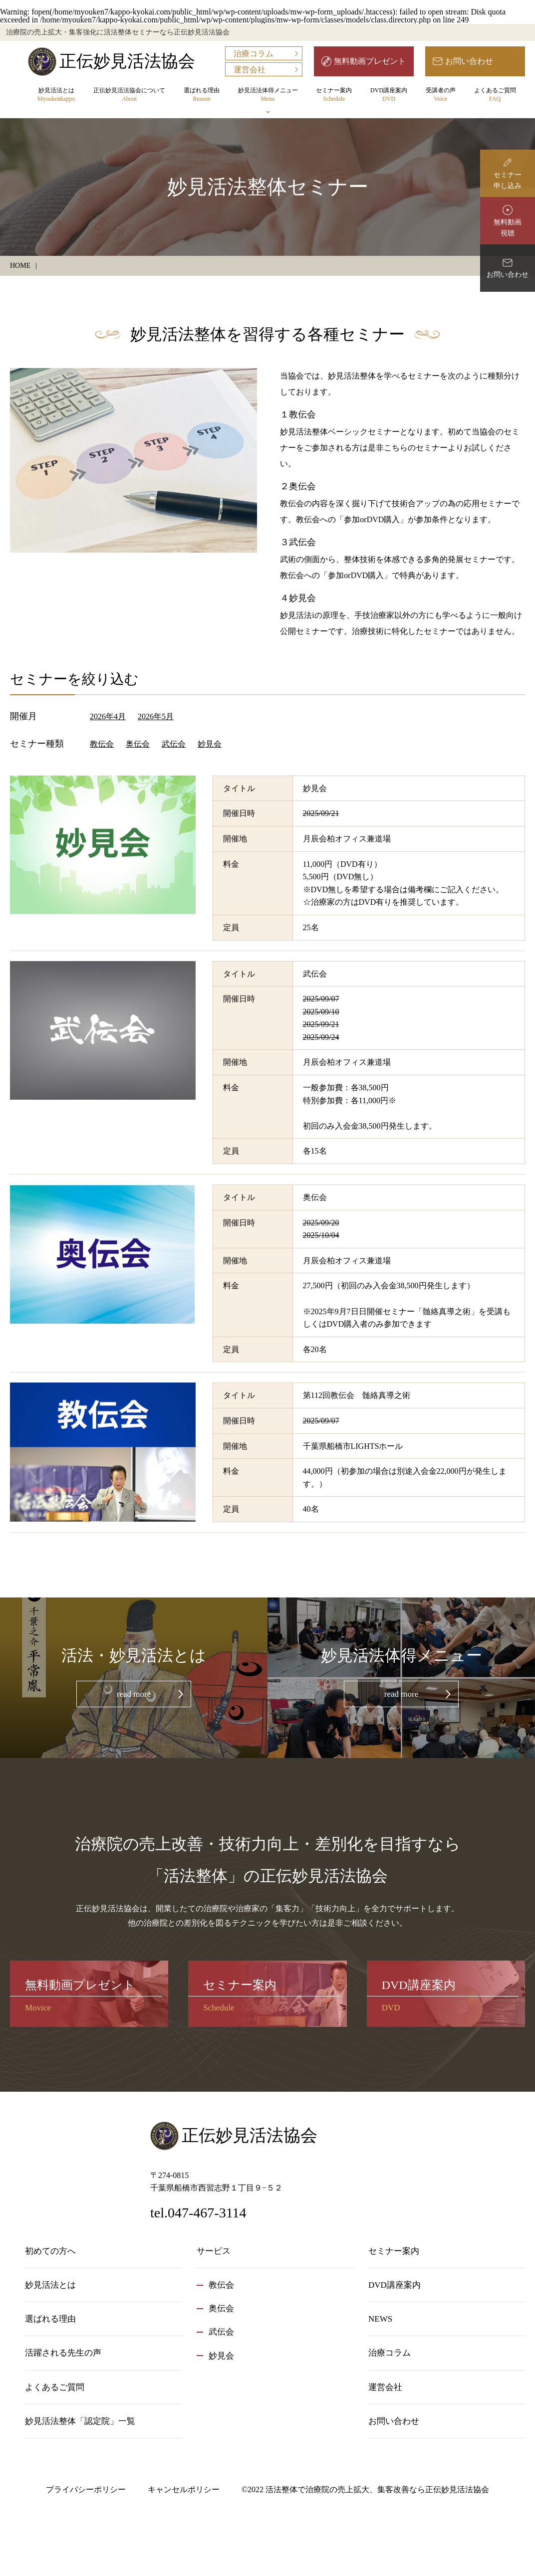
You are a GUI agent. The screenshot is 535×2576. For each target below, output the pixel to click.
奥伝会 (138, 744)
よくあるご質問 (495, 95)
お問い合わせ (469, 61)
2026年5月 (156, 716)
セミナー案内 (334, 95)
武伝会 (174, 744)
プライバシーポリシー (86, 2489)
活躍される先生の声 (63, 2353)
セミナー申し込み (508, 180)
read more (134, 1694)
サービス (214, 2251)
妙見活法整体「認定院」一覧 (80, 2421)
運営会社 (250, 69)
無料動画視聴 (508, 227)
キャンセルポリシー (184, 2489)
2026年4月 (108, 716)
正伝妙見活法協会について (129, 95)
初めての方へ (50, 2251)
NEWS (380, 2319)
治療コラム (253, 53)
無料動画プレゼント (370, 61)
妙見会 (210, 744)
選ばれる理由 (202, 95)
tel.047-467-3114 (198, 2212)
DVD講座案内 (388, 95)
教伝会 (102, 744)
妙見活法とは (56, 95)
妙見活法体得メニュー (268, 95)
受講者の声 (441, 95)
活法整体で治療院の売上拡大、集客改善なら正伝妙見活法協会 (377, 2489)
